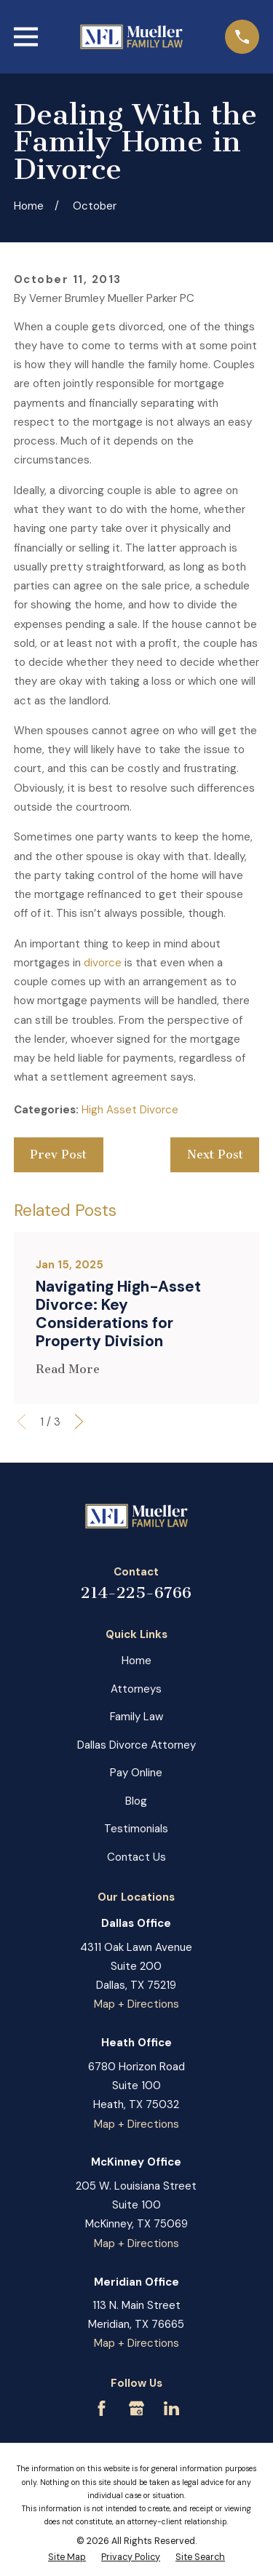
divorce (103, 962)
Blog (136, 1801)
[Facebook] (101, 2408)
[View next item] (79, 1421)
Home (136, 1660)
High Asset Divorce (130, 1109)
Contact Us (136, 1857)
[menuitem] (67, 2558)
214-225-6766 (136, 1592)
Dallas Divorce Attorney (136, 1745)
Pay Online (136, 1772)
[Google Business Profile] (136, 2408)
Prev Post (58, 1154)
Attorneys (136, 1689)
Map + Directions (136, 2004)
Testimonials (136, 1828)
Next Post (215, 1154)
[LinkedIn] (171, 2408)
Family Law (136, 1716)
